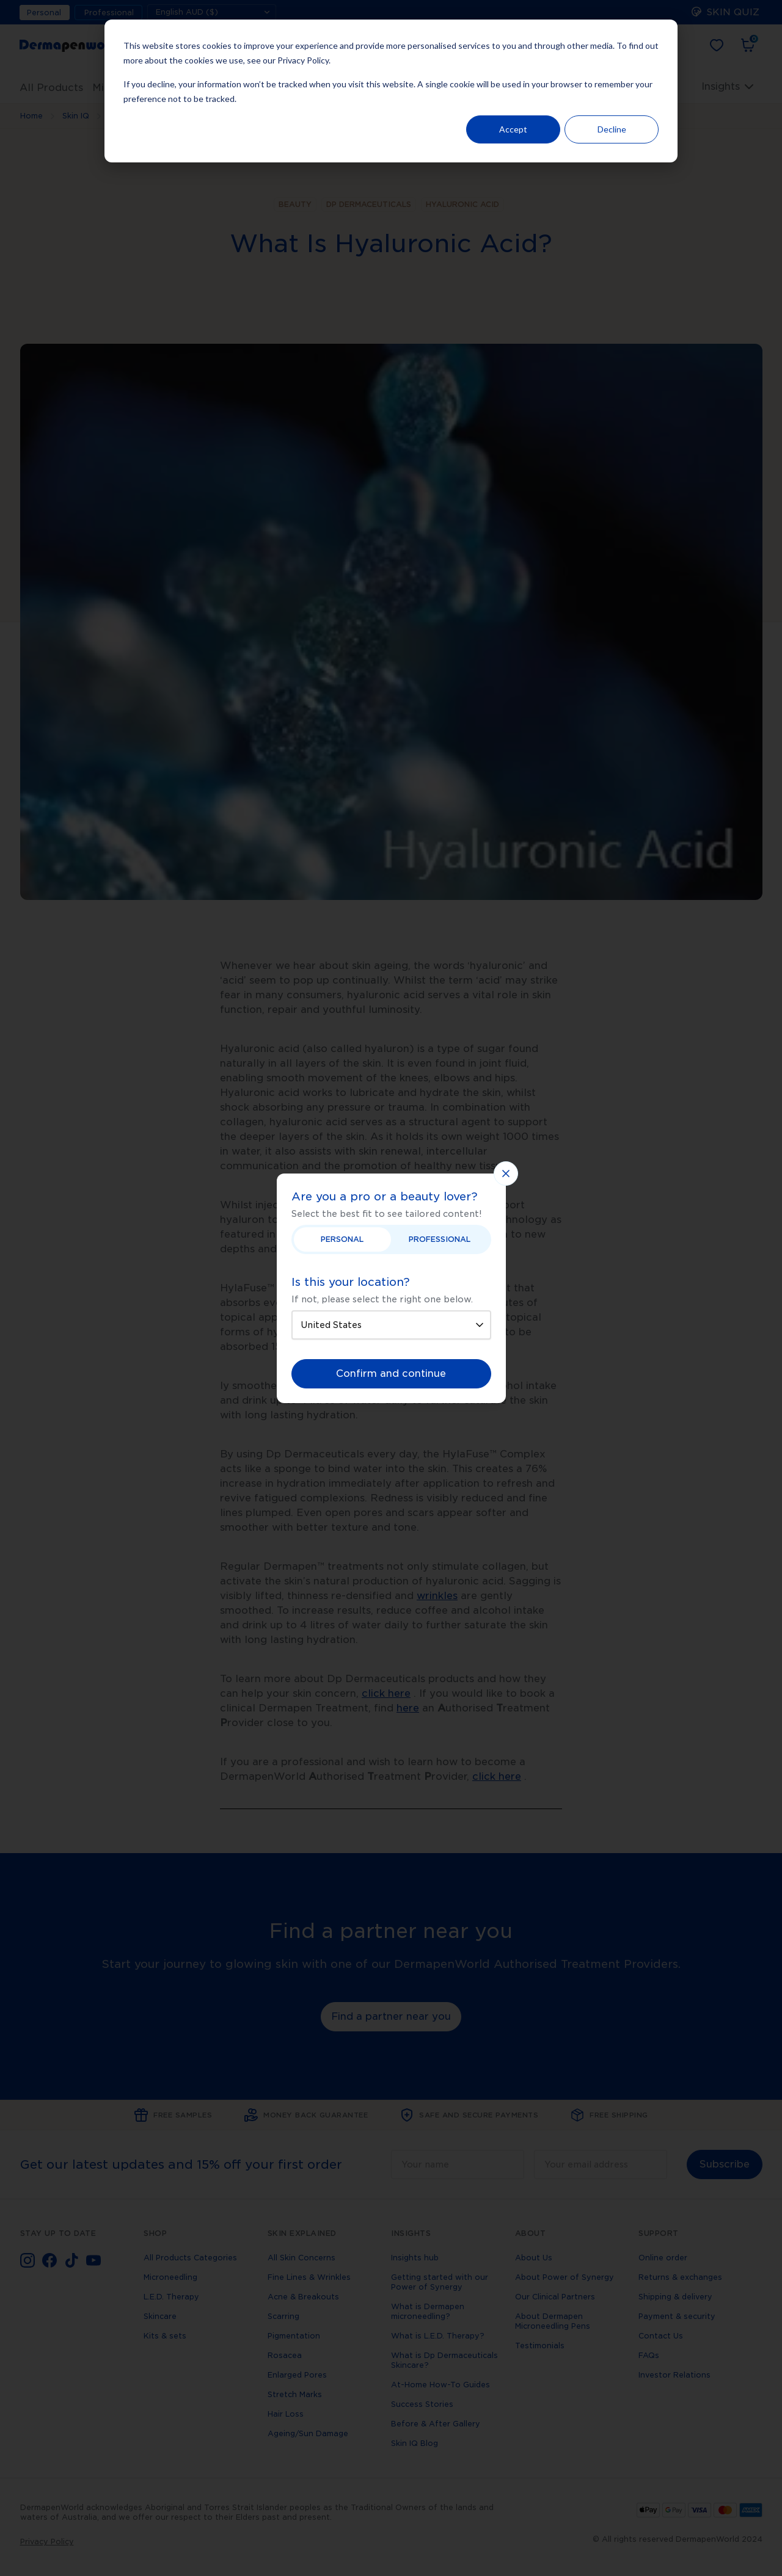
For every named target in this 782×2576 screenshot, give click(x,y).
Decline (611, 129)
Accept (513, 129)
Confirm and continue (391, 1373)
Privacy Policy (303, 60)
